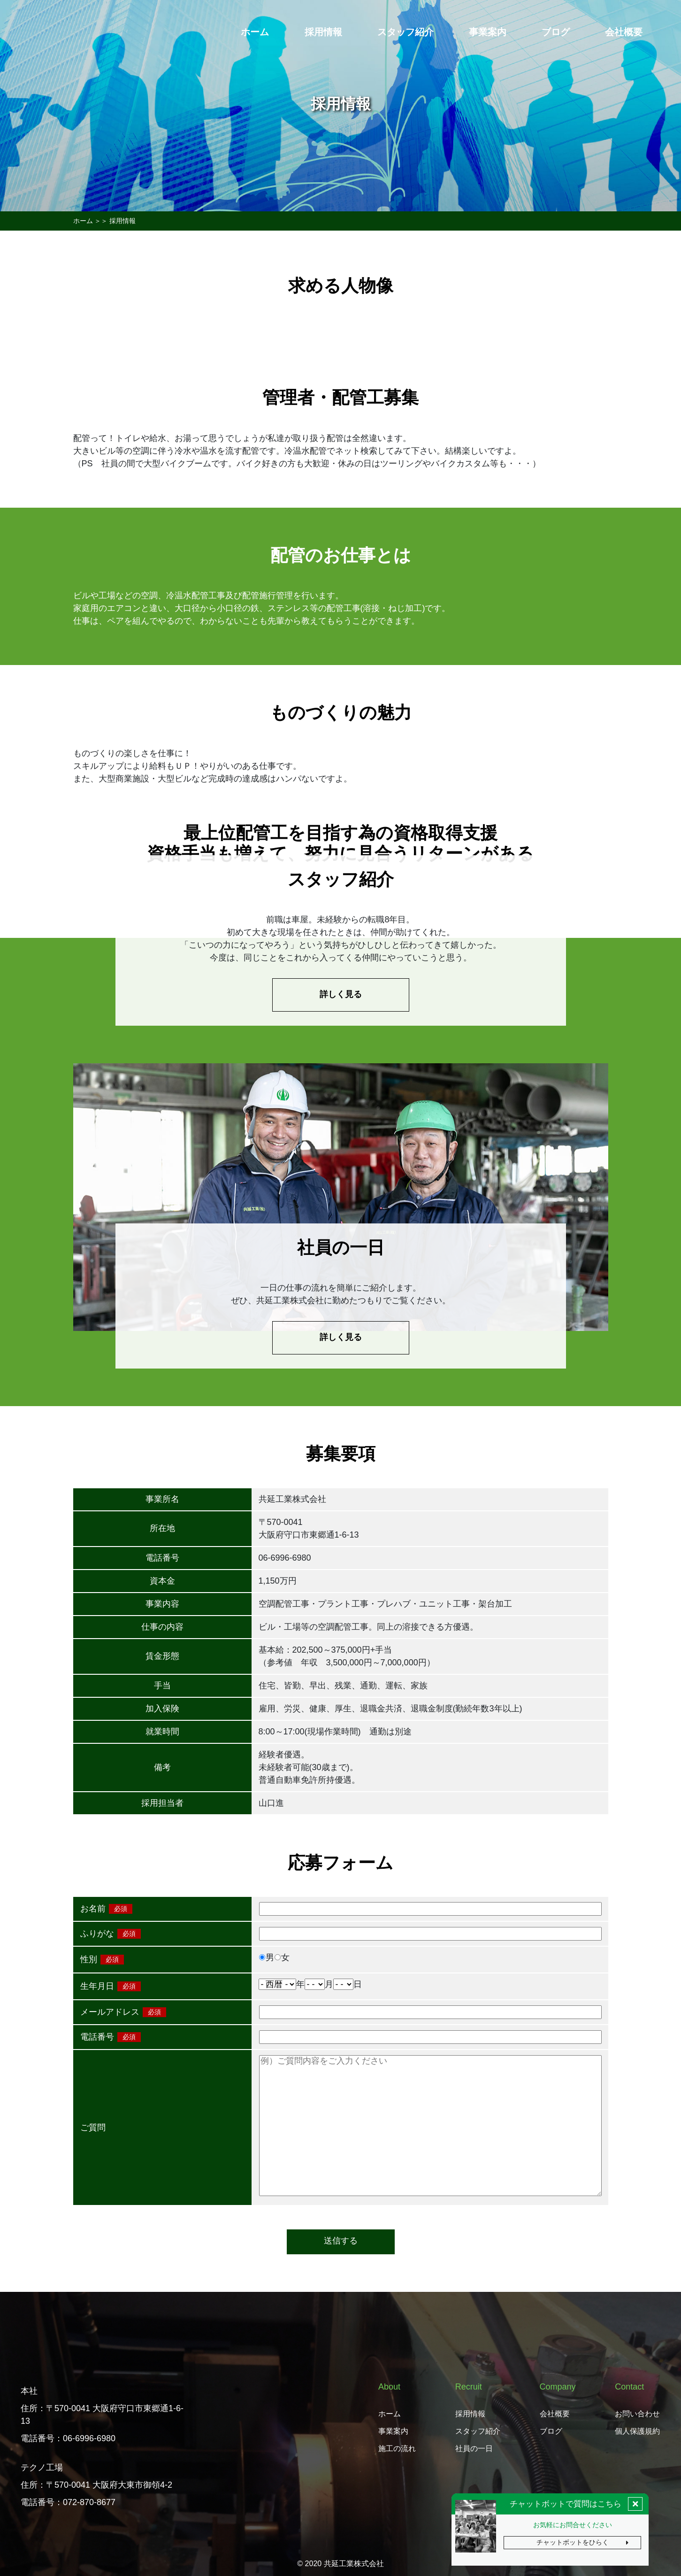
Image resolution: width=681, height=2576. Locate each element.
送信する (341, 2240)
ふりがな (97, 1933)
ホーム (83, 220)
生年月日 (97, 1986)
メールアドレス (109, 2012)
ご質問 (93, 2127)
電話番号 (97, 2037)
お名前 (93, 1908)
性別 (88, 1959)
